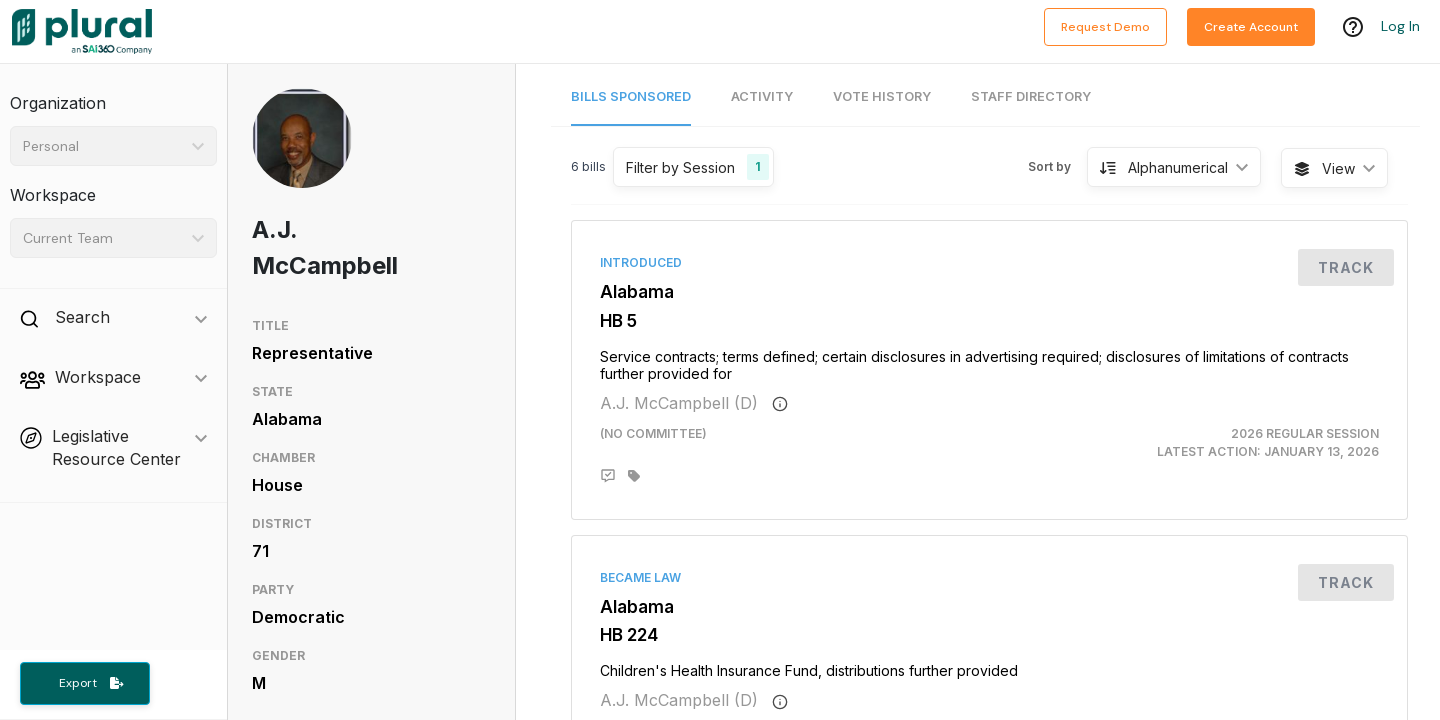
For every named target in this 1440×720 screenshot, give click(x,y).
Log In (1400, 27)
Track (1346, 267)
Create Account (1251, 27)
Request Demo (1105, 27)
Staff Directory (1031, 96)
